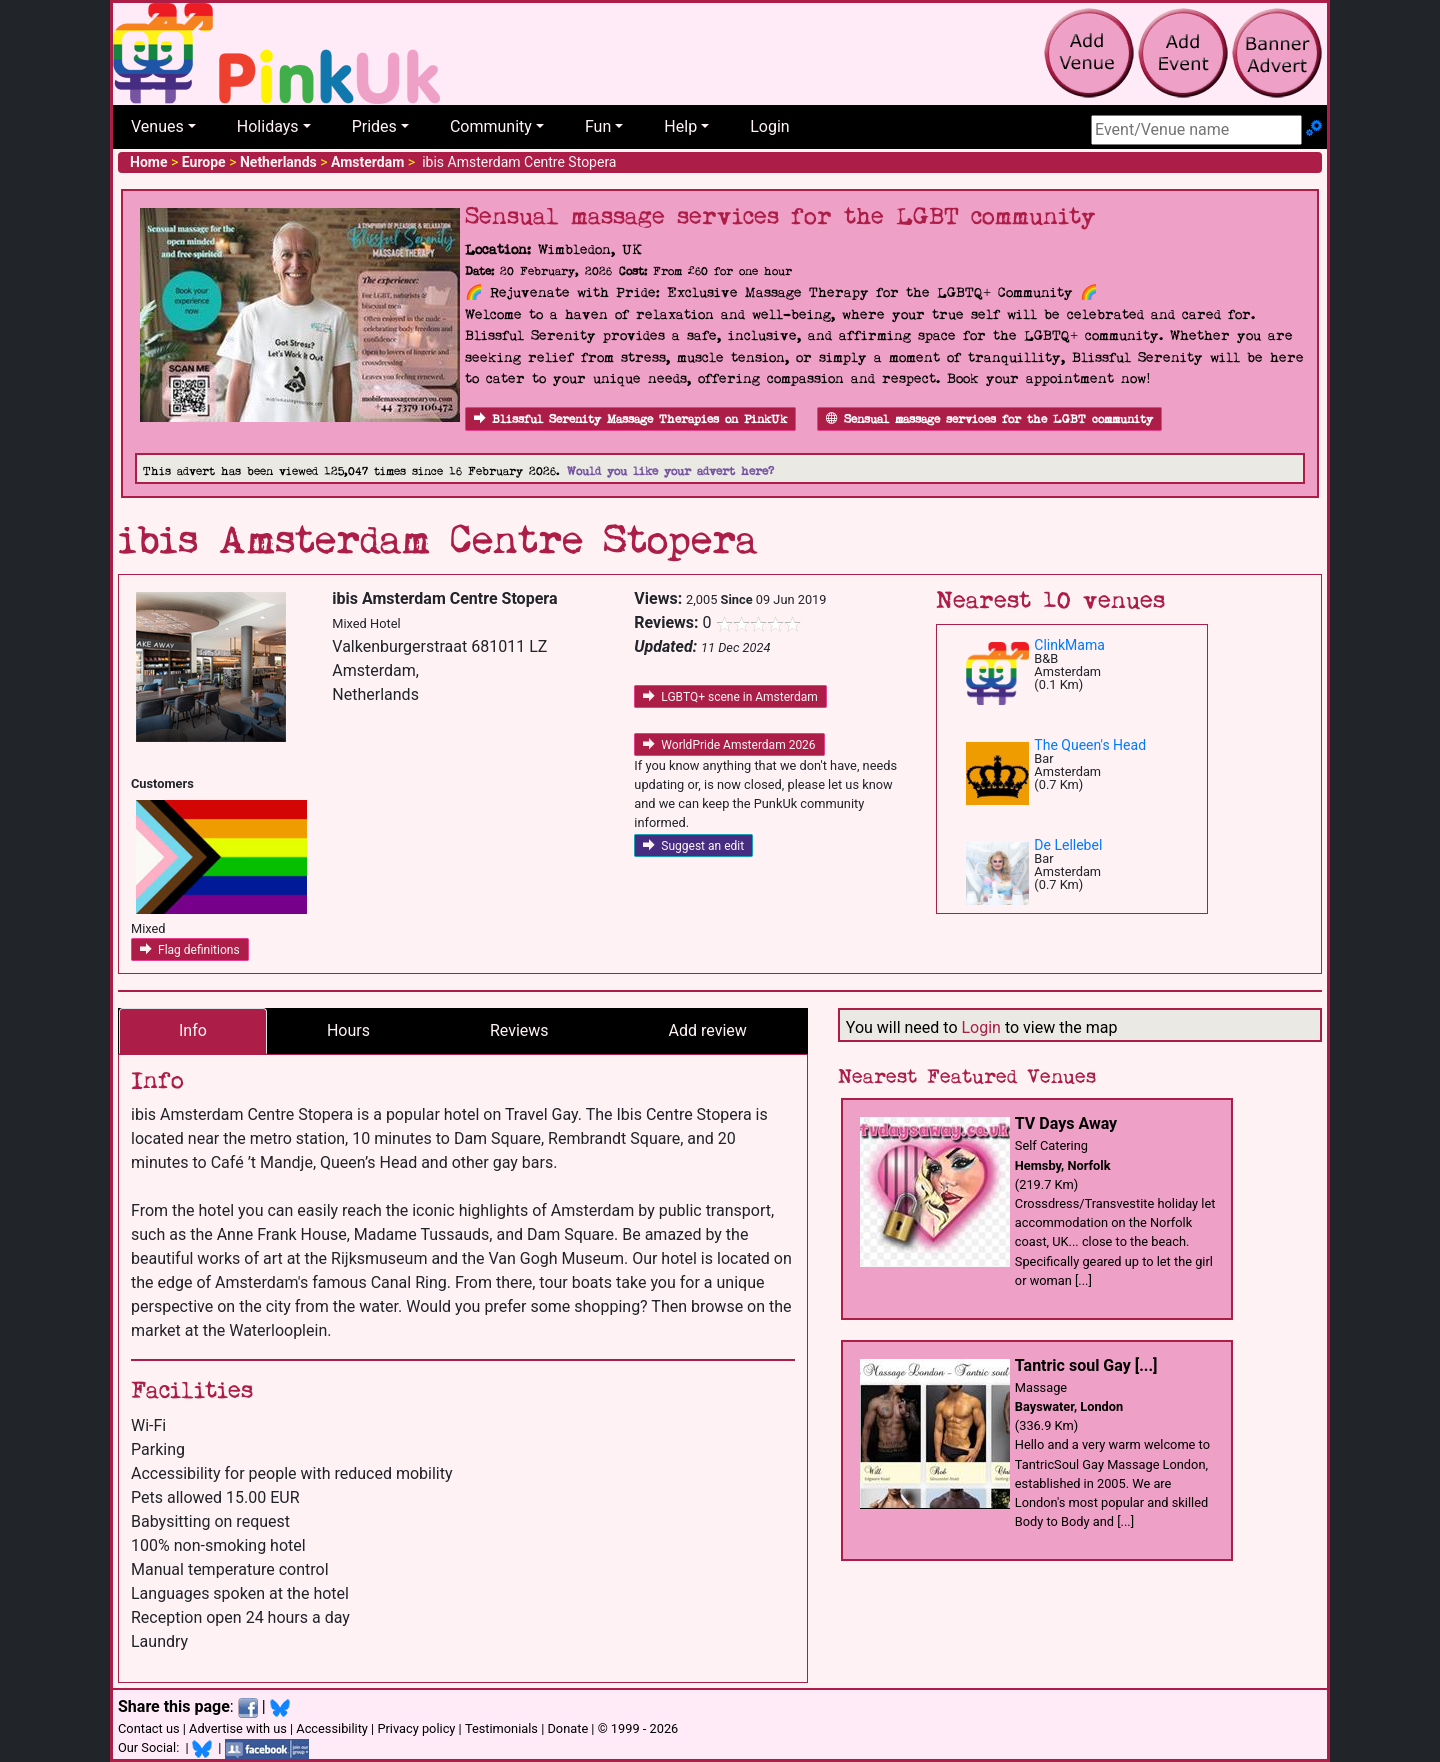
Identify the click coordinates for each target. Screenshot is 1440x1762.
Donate (567, 1728)
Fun (598, 126)
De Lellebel (1068, 845)
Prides (374, 126)
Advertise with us (238, 1728)
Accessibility (332, 1728)
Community (491, 126)
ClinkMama (1069, 645)
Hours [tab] (348, 1030)
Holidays (268, 126)
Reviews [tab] (519, 1030)
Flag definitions (190, 950)
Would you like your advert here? (670, 471)
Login (769, 126)
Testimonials (501, 1728)
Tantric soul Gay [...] (1086, 1365)
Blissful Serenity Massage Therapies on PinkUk (630, 419)
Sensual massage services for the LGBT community (989, 419)
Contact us (149, 1728)
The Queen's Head (1090, 745)
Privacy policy (416, 1728)
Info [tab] (193, 1030)
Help (680, 126)
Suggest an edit (693, 846)
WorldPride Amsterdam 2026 (729, 745)
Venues (157, 126)
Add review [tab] (708, 1030)
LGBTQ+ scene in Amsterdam (730, 697)
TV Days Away (1066, 1123)
